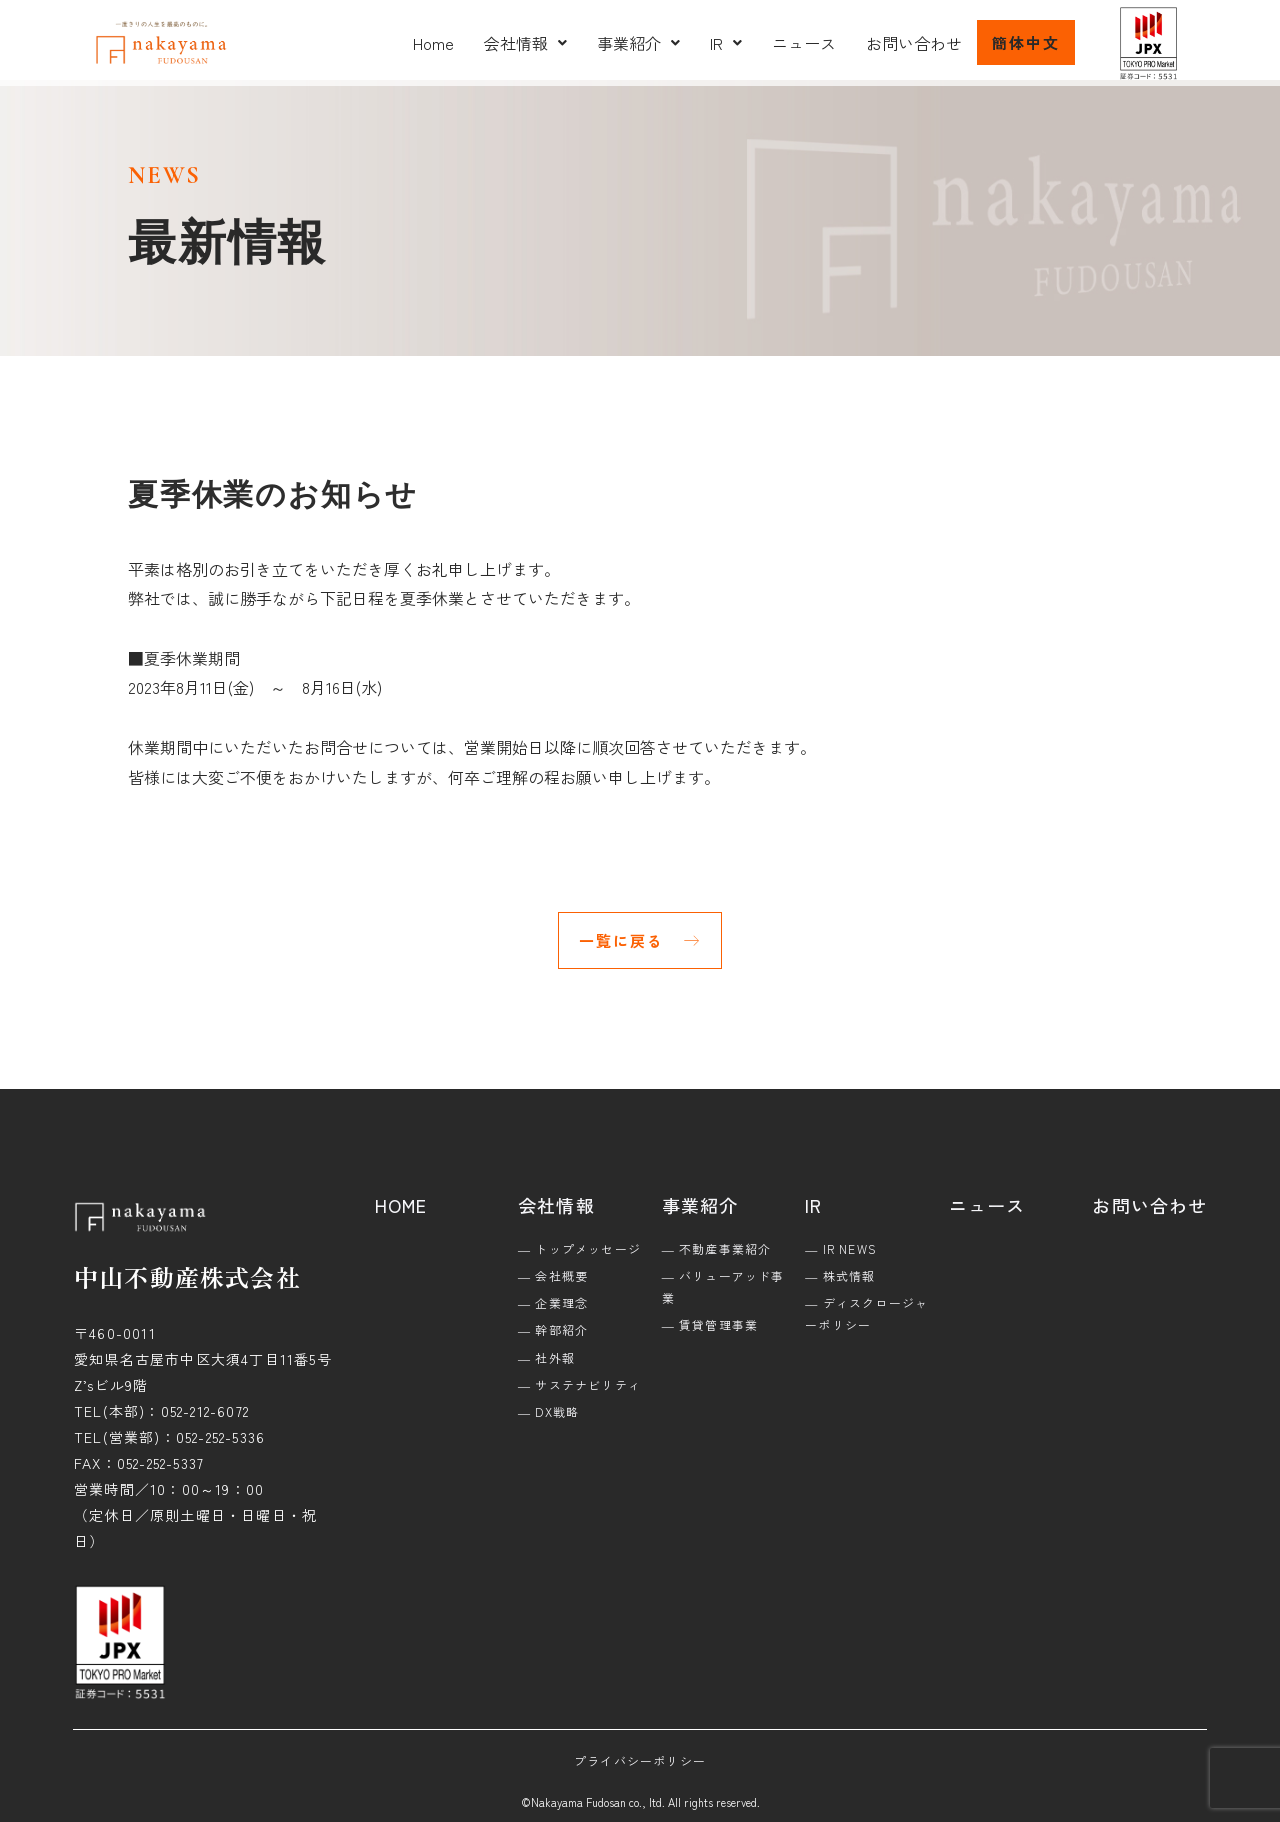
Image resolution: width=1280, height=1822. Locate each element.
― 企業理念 (553, 1302)
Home (433, 43)
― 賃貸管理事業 (710, 1324)
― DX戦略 (548, 1411)
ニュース (804, 43)
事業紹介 (638, 43)
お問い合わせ (914, 43)
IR (726, 43)
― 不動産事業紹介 (717, 1248)
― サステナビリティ (579, 1384)
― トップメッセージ (579, 1248)
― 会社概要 (553, 1275)
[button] (525, 43)
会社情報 (525, 43)
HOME (401, 1205)
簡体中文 (1026, 42)
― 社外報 (546, 1357)
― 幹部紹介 (553, 1329)
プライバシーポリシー (640, 1760)
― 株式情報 (840, 1275)
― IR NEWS (841, 1248)
